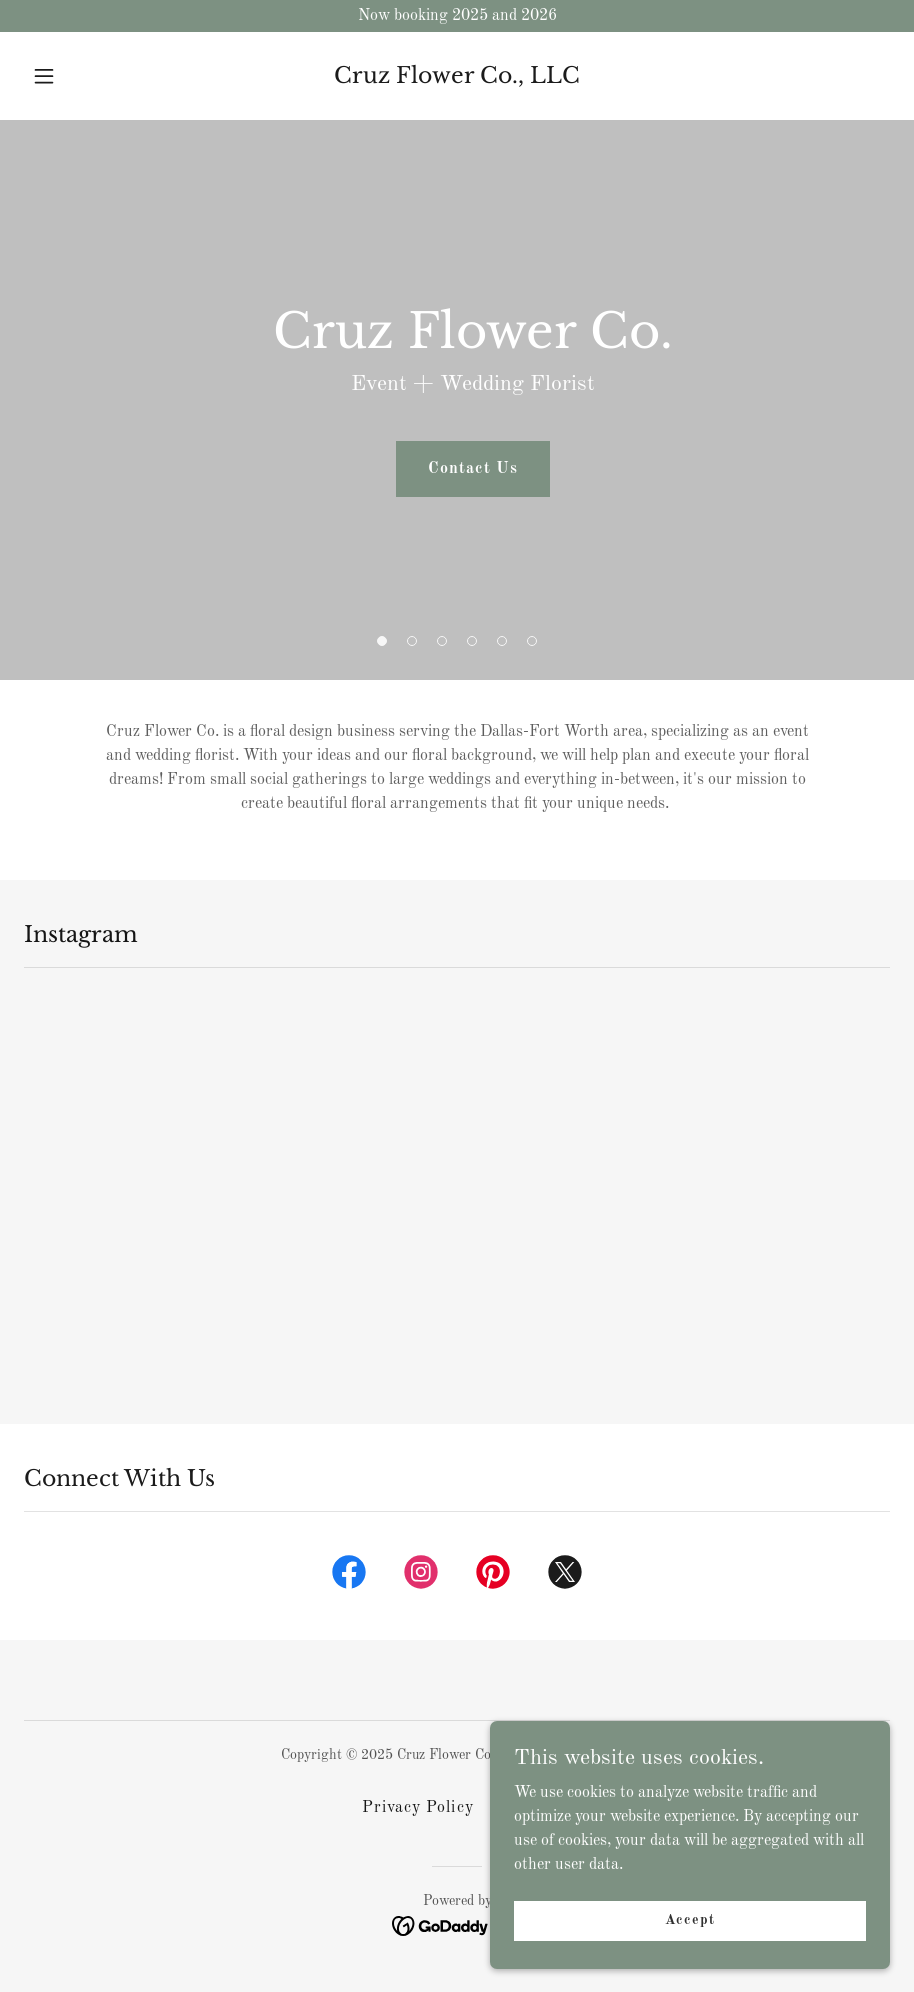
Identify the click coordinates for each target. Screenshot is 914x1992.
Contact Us (472, 469)
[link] (457, 79)
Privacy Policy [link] (417, 1808)
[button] (89, 76)
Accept (689, 1933)
